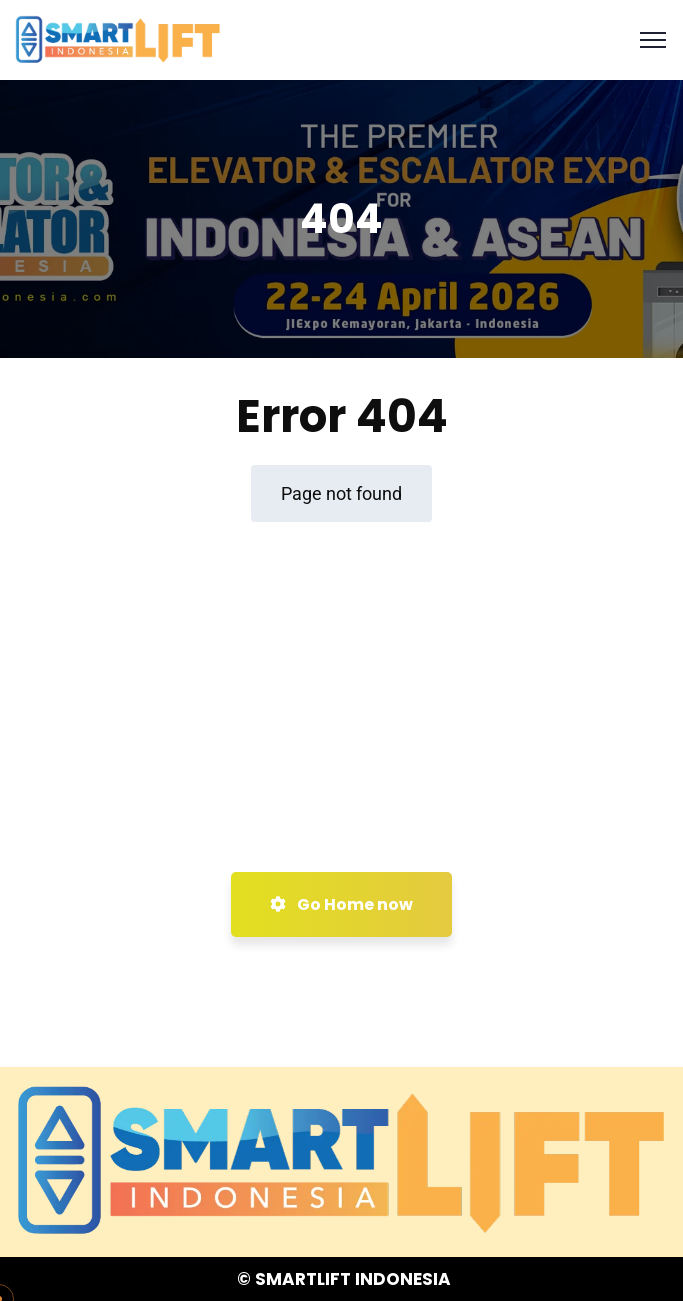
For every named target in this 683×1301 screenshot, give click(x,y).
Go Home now (341, 904)
